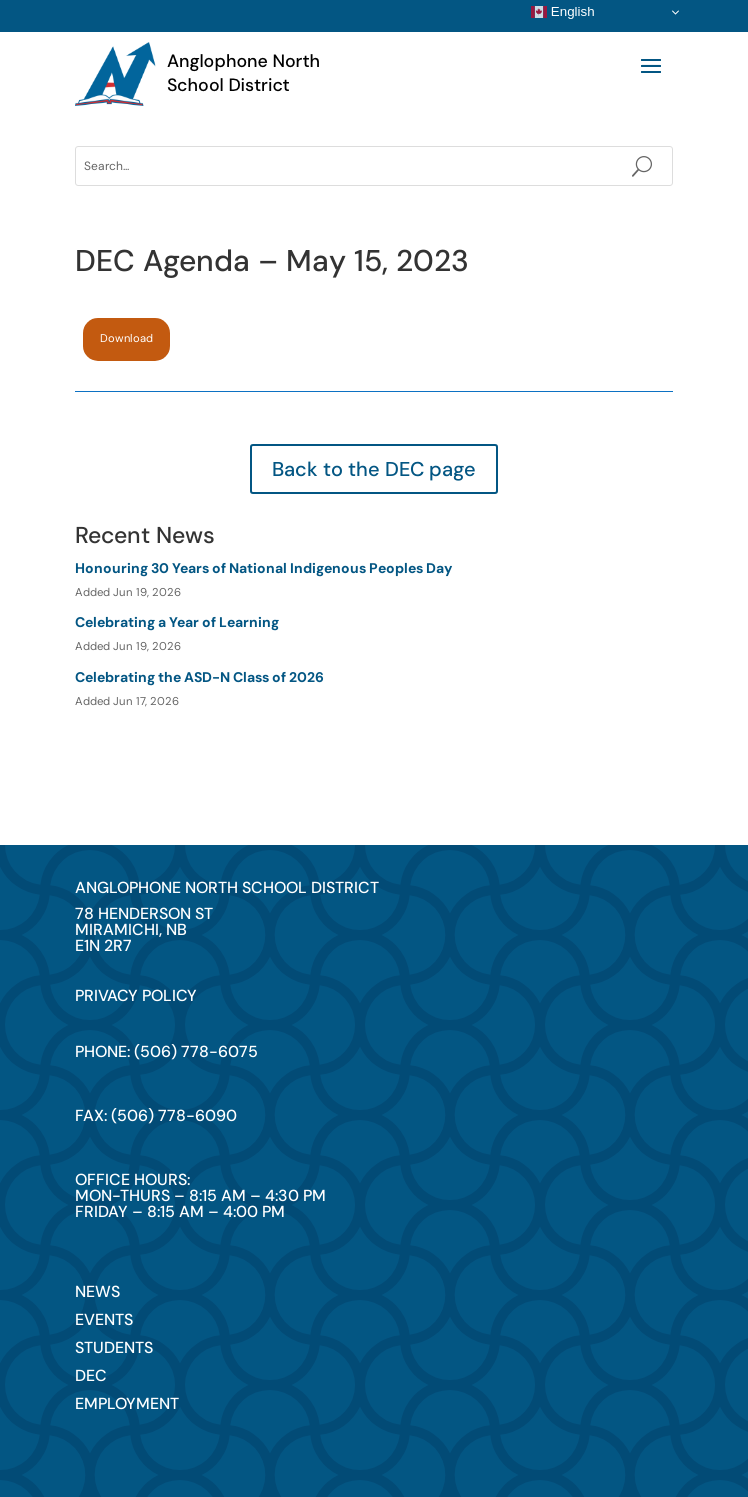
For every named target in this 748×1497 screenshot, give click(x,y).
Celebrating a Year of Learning (177, 622)
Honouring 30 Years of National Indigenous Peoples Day (263, 568)
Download (126, 338)
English (562, 12)
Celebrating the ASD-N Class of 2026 (199, 677)
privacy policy (136, 995)
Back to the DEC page (374, 469)
